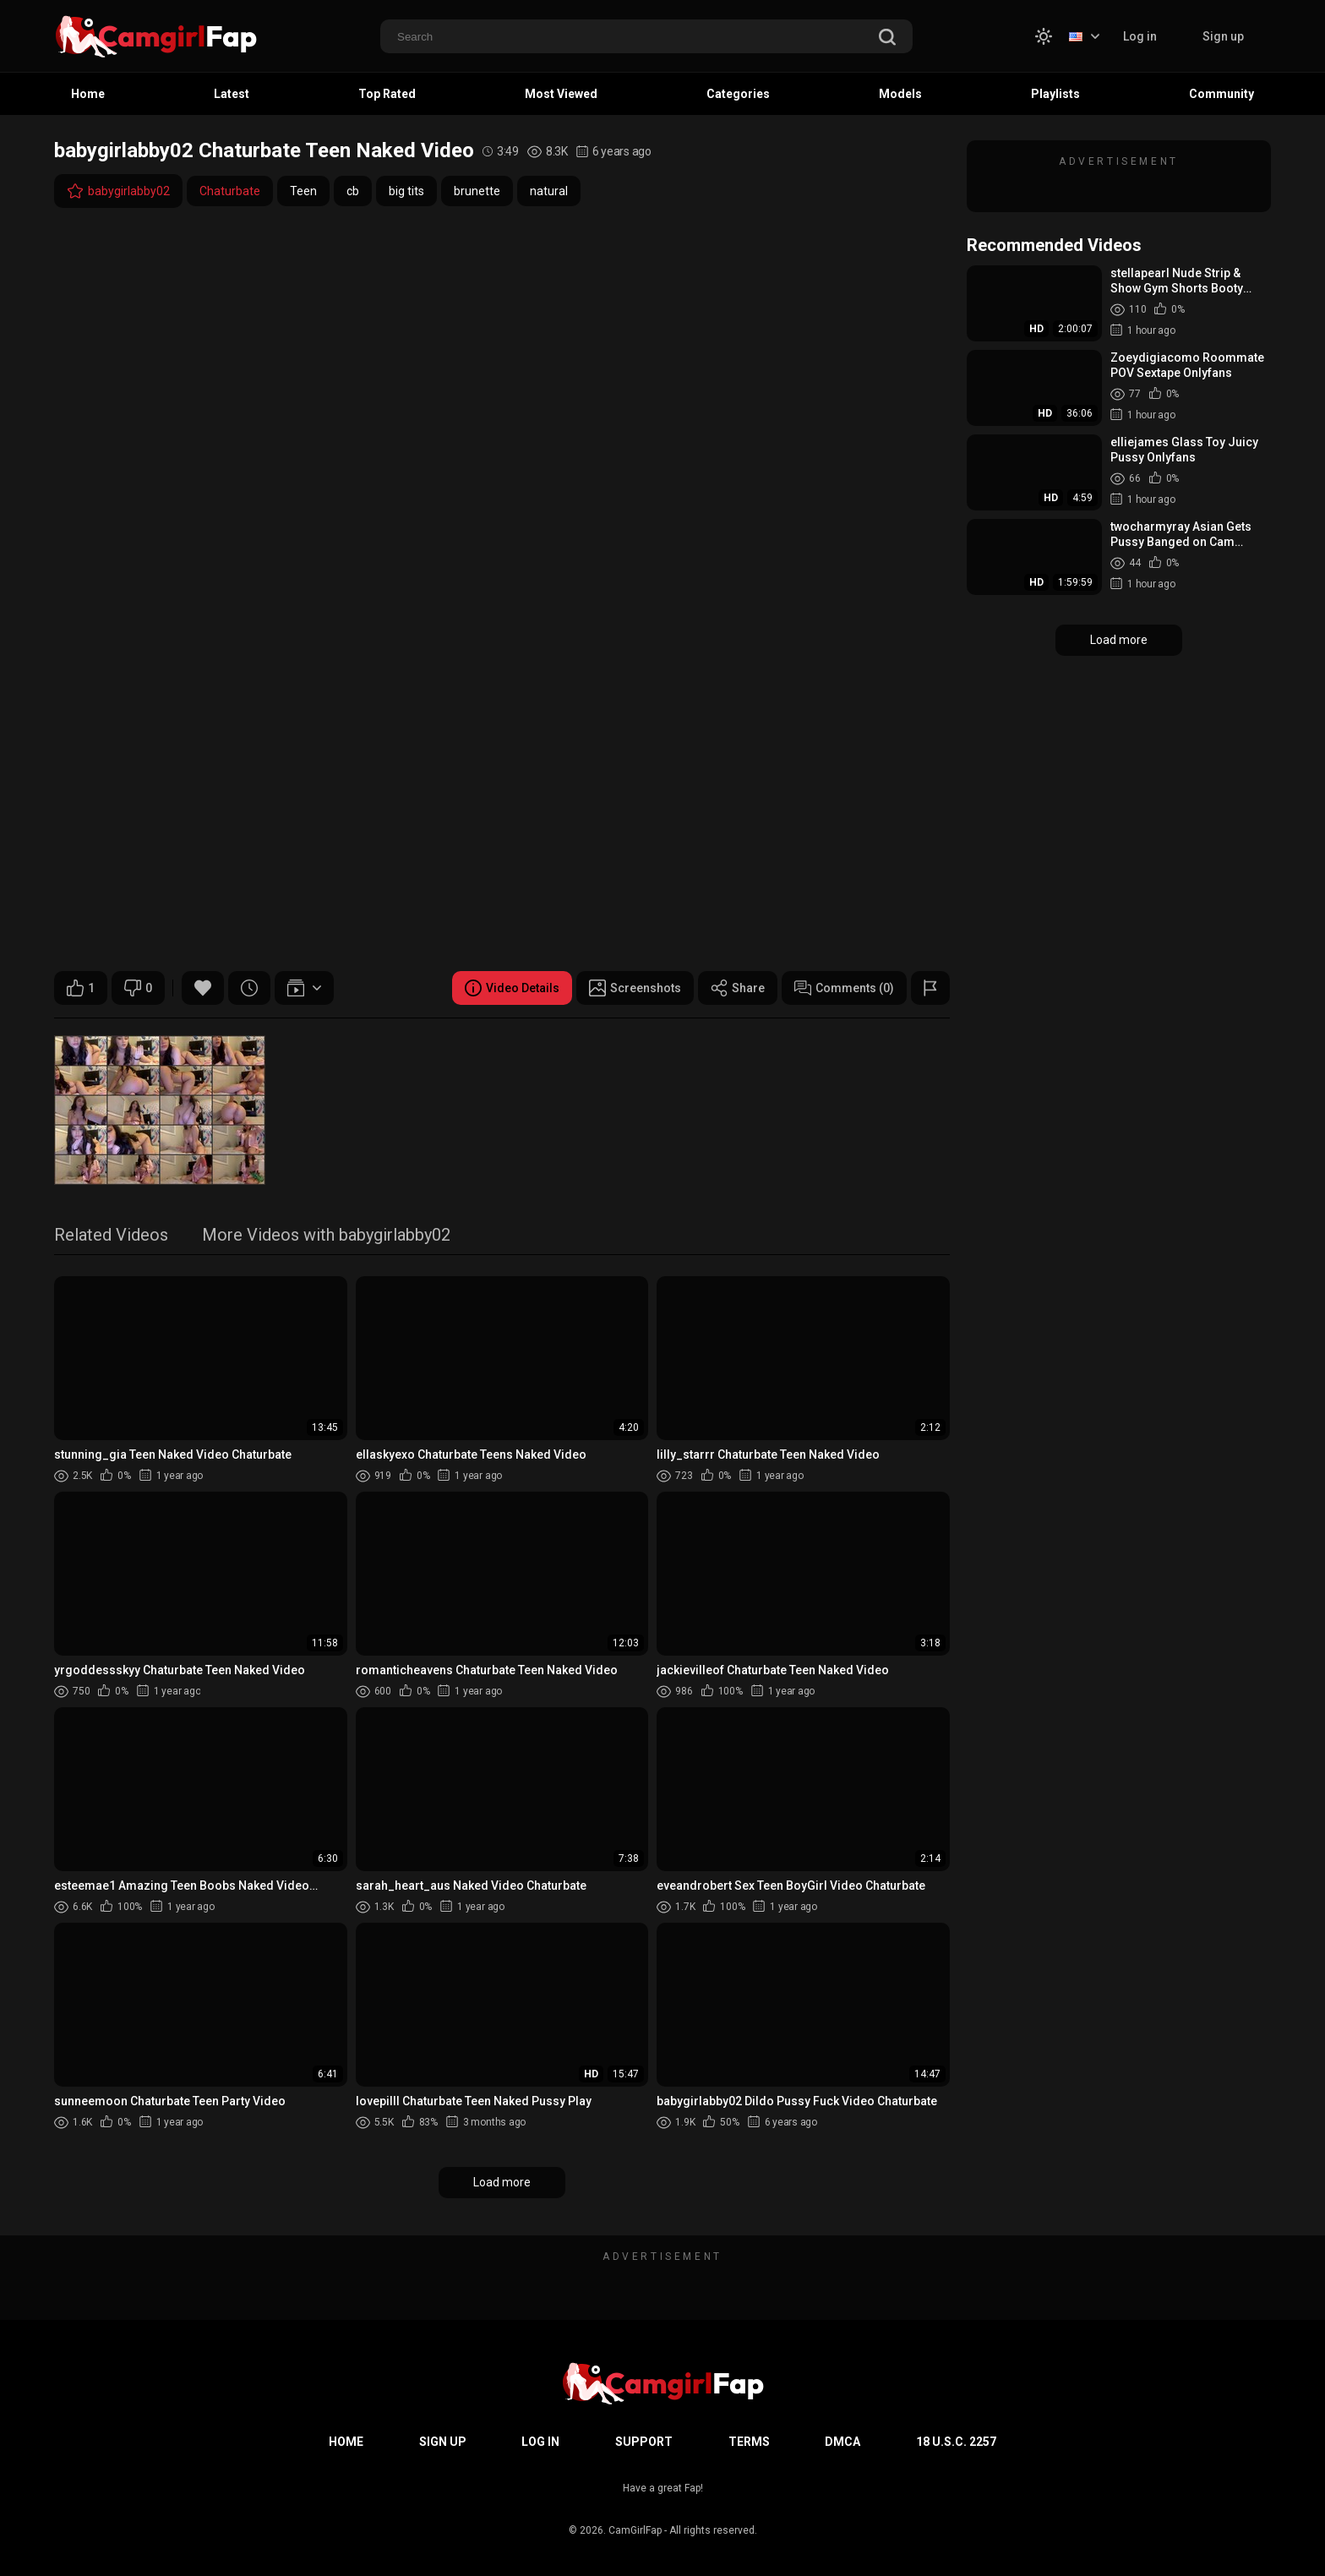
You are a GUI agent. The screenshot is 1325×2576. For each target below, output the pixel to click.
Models (900, 94)
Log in (1140, 36)
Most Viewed (561, 94)
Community (1221, 94)
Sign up (1223, 36)
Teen (303, 191)
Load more (502, 2182)
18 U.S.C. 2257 (956, 2441)
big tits (406, 191)
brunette (477, 191)
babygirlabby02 (118, 191)
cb (352, 191)
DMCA (842, 2441)
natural (549, 191)
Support (644, 2441)
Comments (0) (844, 988)
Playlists (1055, 94)
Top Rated (387, 94)
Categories (738, 94)
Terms (749, 2441)
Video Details (512, 988)
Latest (231, 94)
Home (88, 94)
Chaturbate (229, 191)
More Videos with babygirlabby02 (326, 1236)
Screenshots (635, 988)
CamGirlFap (635, 2530)
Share (738, 988)
